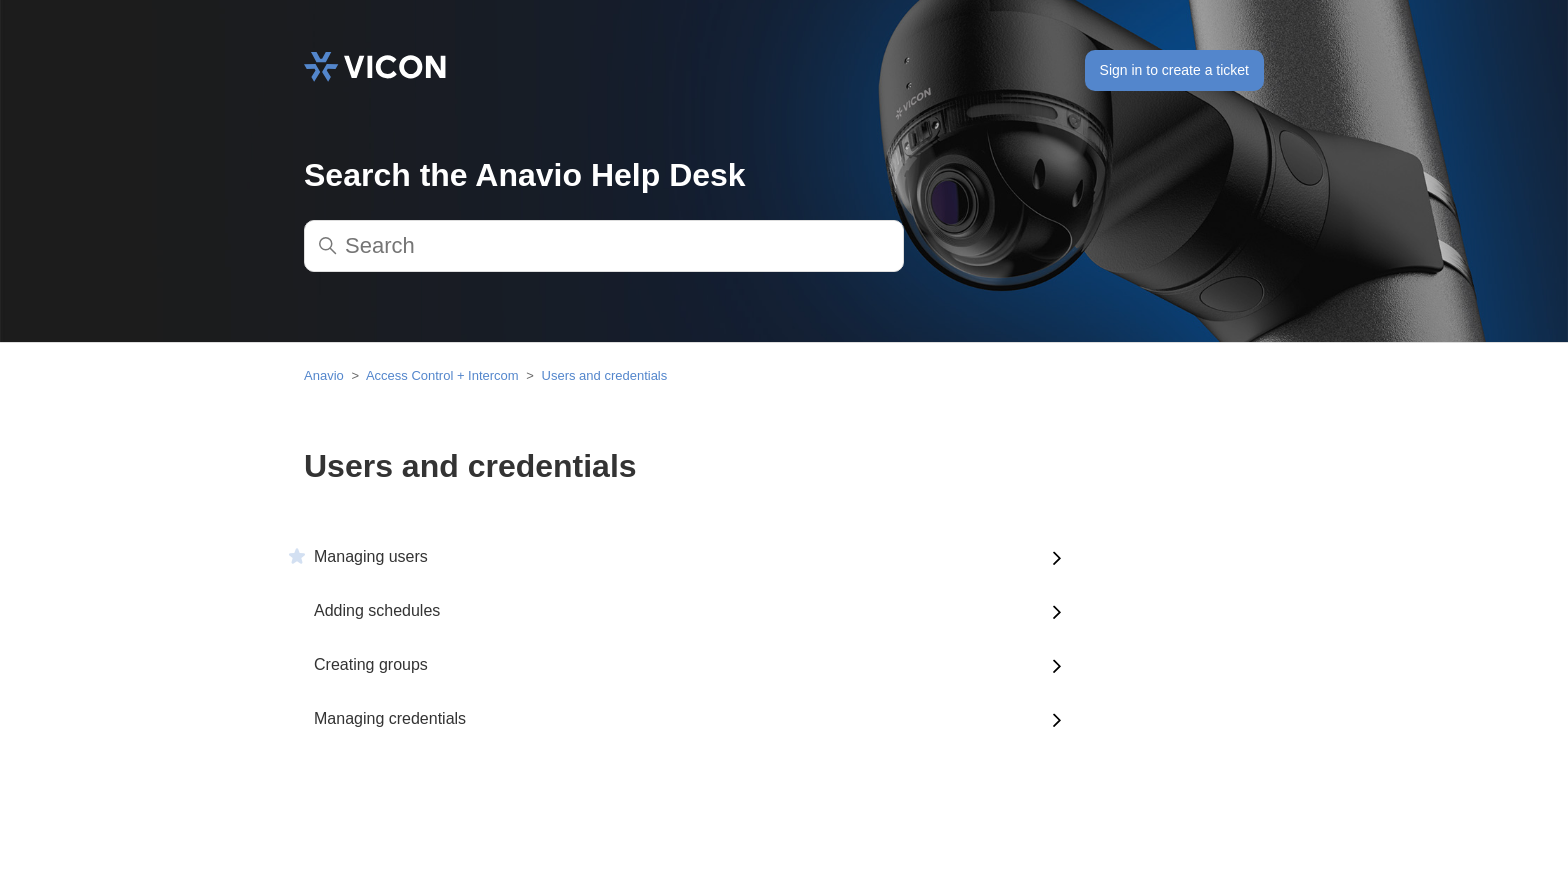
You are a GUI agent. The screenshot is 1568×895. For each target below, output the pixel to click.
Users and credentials (605, 375)
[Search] (604, 246)
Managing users (371, 556)
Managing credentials (390, 718)
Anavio (324, 375)
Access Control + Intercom (442, 375)
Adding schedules (377, 610)
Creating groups (371, 664)
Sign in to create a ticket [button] (1174, 70)
